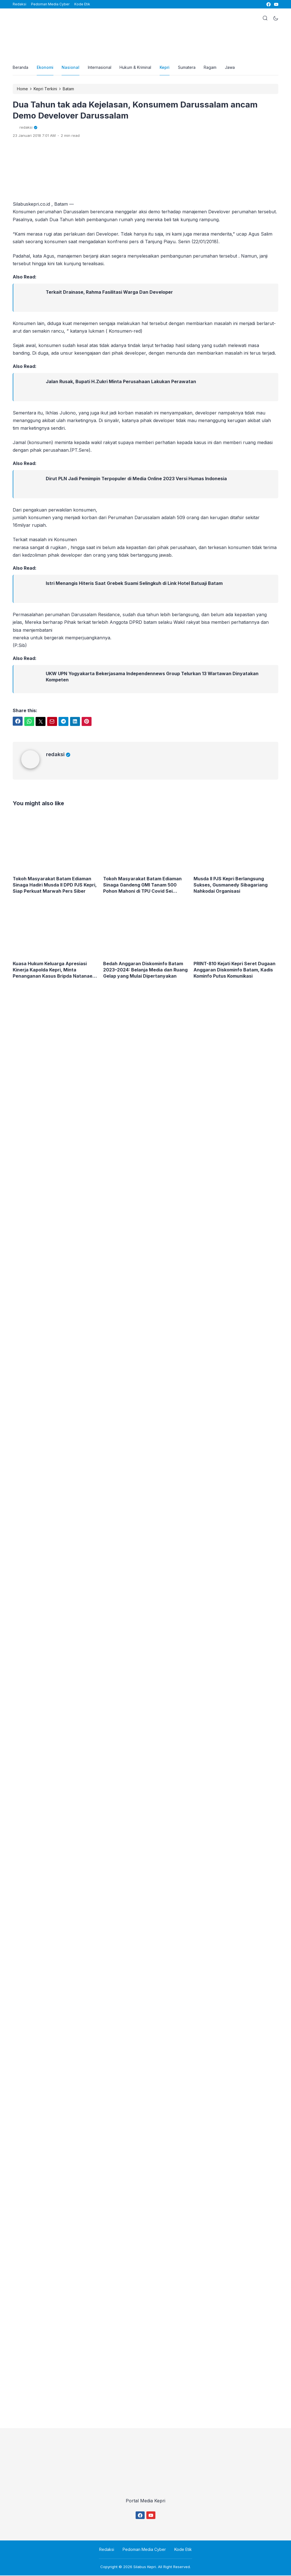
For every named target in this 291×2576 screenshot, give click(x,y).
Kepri (165, 67)
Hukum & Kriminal (136, 67)
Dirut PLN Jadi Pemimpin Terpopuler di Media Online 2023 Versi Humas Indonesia (136, 479)
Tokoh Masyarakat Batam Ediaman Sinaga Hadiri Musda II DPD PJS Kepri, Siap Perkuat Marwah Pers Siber (55, 885)
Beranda (21, 67)
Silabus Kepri (144, 2567)
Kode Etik (82, 4)
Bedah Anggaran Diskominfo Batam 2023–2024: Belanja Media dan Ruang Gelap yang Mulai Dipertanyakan (145, 970)
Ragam (211, 67)
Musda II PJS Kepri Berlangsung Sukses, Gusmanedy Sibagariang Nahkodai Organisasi (231, 885)
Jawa (231, 67)
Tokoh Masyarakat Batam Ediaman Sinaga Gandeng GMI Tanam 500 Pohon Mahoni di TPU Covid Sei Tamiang (142, 885)
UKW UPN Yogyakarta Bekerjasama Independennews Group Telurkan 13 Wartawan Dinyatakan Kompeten (152, 677)
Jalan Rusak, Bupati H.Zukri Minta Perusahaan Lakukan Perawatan (121, 382)
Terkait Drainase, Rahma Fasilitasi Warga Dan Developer (109, 292)
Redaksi (19, 4)
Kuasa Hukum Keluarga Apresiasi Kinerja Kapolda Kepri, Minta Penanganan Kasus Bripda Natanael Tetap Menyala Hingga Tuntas (53, 970)
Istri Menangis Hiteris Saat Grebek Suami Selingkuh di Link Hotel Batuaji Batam (134, 584)
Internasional (100, 67)
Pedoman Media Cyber (50, 4)
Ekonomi (45, 67)
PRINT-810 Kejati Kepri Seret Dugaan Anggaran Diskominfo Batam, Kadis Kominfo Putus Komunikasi (235, 970)
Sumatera (187, 67)
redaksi (58, 755)
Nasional (71, 67)
